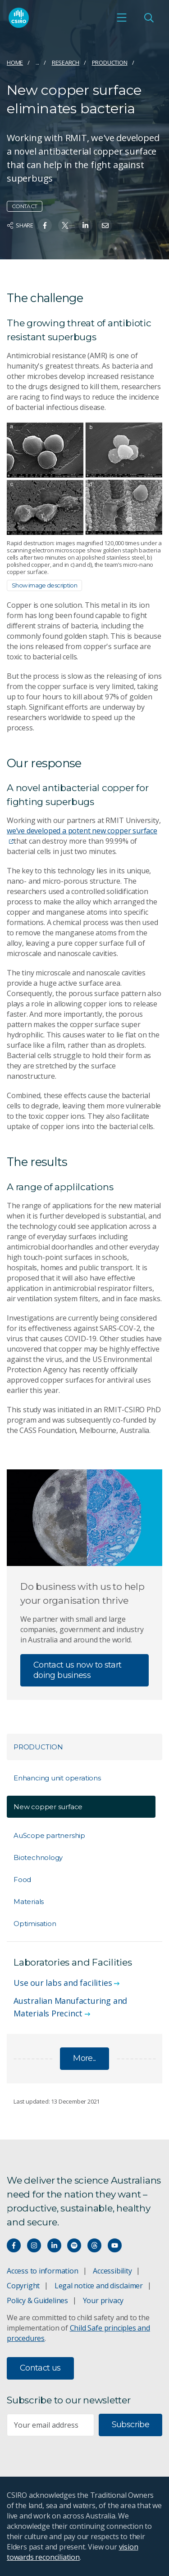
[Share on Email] (105, 225)
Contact (24, 206)
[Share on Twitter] (65, 225)
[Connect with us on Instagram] (34, 2245)
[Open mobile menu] (121, 17)
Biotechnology (38, 1857)
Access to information (42, 2271)
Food (22, 1879)
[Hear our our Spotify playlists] (74, 2245)
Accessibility (112, 2271)
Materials (29, 1901)
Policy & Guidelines (37, 2300)
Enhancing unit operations (57, 1778)
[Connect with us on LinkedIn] (54, 2245)
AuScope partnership (49, 1835)
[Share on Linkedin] (85, 225)
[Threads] (94, 2245)
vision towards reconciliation (72, 2552)
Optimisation (35, 1923)
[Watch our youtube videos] (115, 2245)
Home (15, 62)
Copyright (23, 2286)
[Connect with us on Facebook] (14, 2245)
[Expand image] (84, 478)
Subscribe (130, 2424)
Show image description (44, 585)
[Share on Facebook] (45, 225)
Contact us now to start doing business (77, 1670)
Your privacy (103, 2300)
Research (65, 62)
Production (110, 62)
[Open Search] (148, 17)
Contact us (40, 2368)
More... (84, 2058)
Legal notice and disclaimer (99, 2286)
